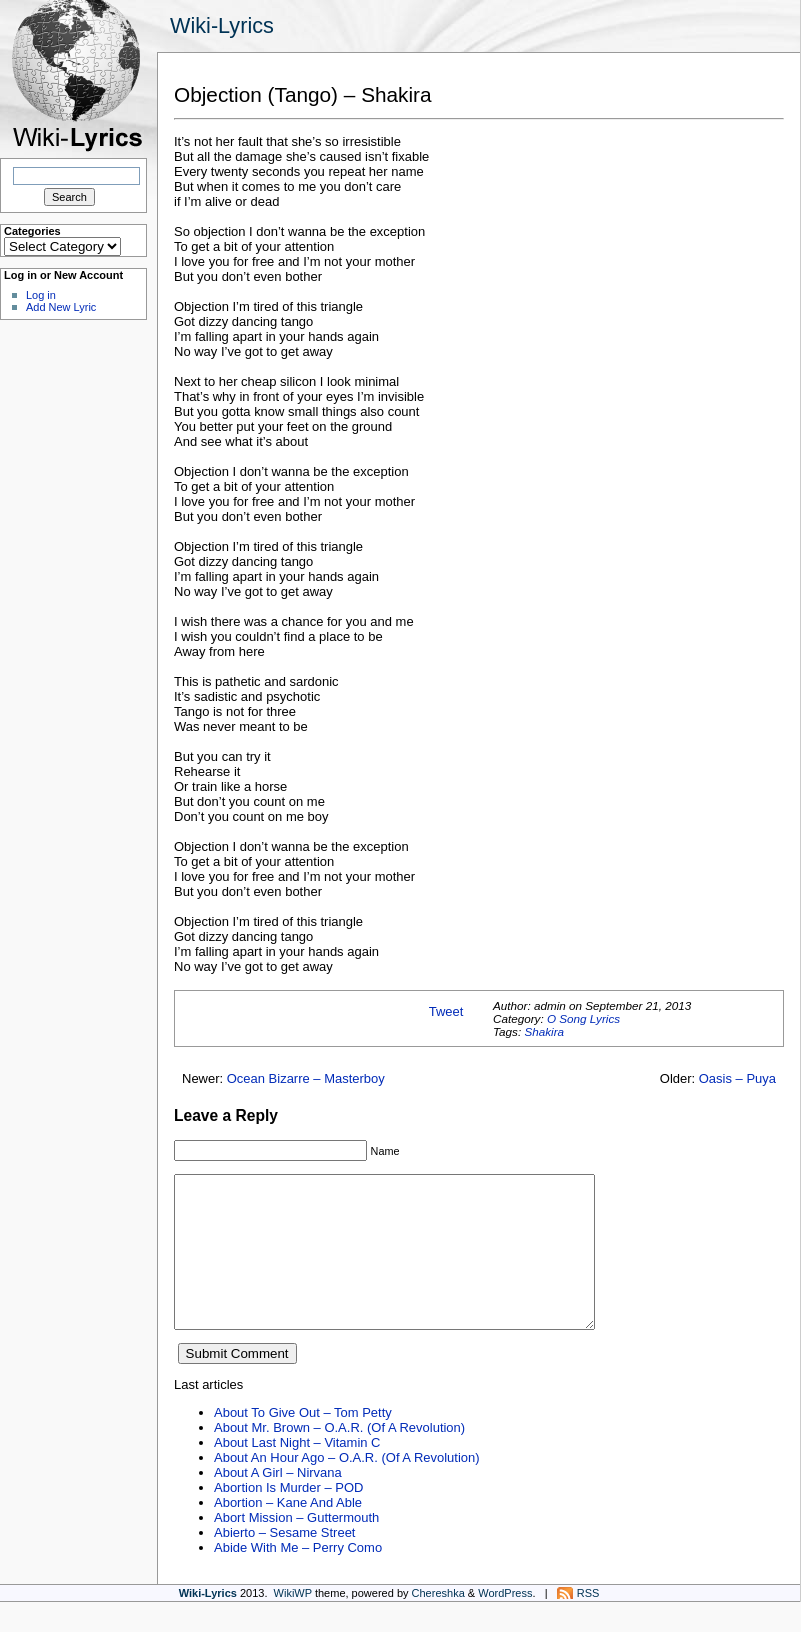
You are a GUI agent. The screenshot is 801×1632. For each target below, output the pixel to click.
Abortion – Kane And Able (288, 1532)
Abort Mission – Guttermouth (296, 1547)
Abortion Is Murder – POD (288, 1517)
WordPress (505, 1623)
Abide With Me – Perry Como (298, 1577)
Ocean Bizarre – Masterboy (306, 1078)
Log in (41, 295)
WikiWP (293, 1623)
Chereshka (438, 1623)
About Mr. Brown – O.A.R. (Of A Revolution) (339, 1457)
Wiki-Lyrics (222, 25)
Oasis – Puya (737, 1078)
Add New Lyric (61, 307)
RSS (588, 1623)
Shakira (544, 1031)
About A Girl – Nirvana (278, 1502)
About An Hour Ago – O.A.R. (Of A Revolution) (347, 1487)
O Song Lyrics (583, 1018)
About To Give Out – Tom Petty (303, 1442)
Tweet (446, 1011)
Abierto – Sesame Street (284, 1562)
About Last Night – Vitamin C (297, 1472)
